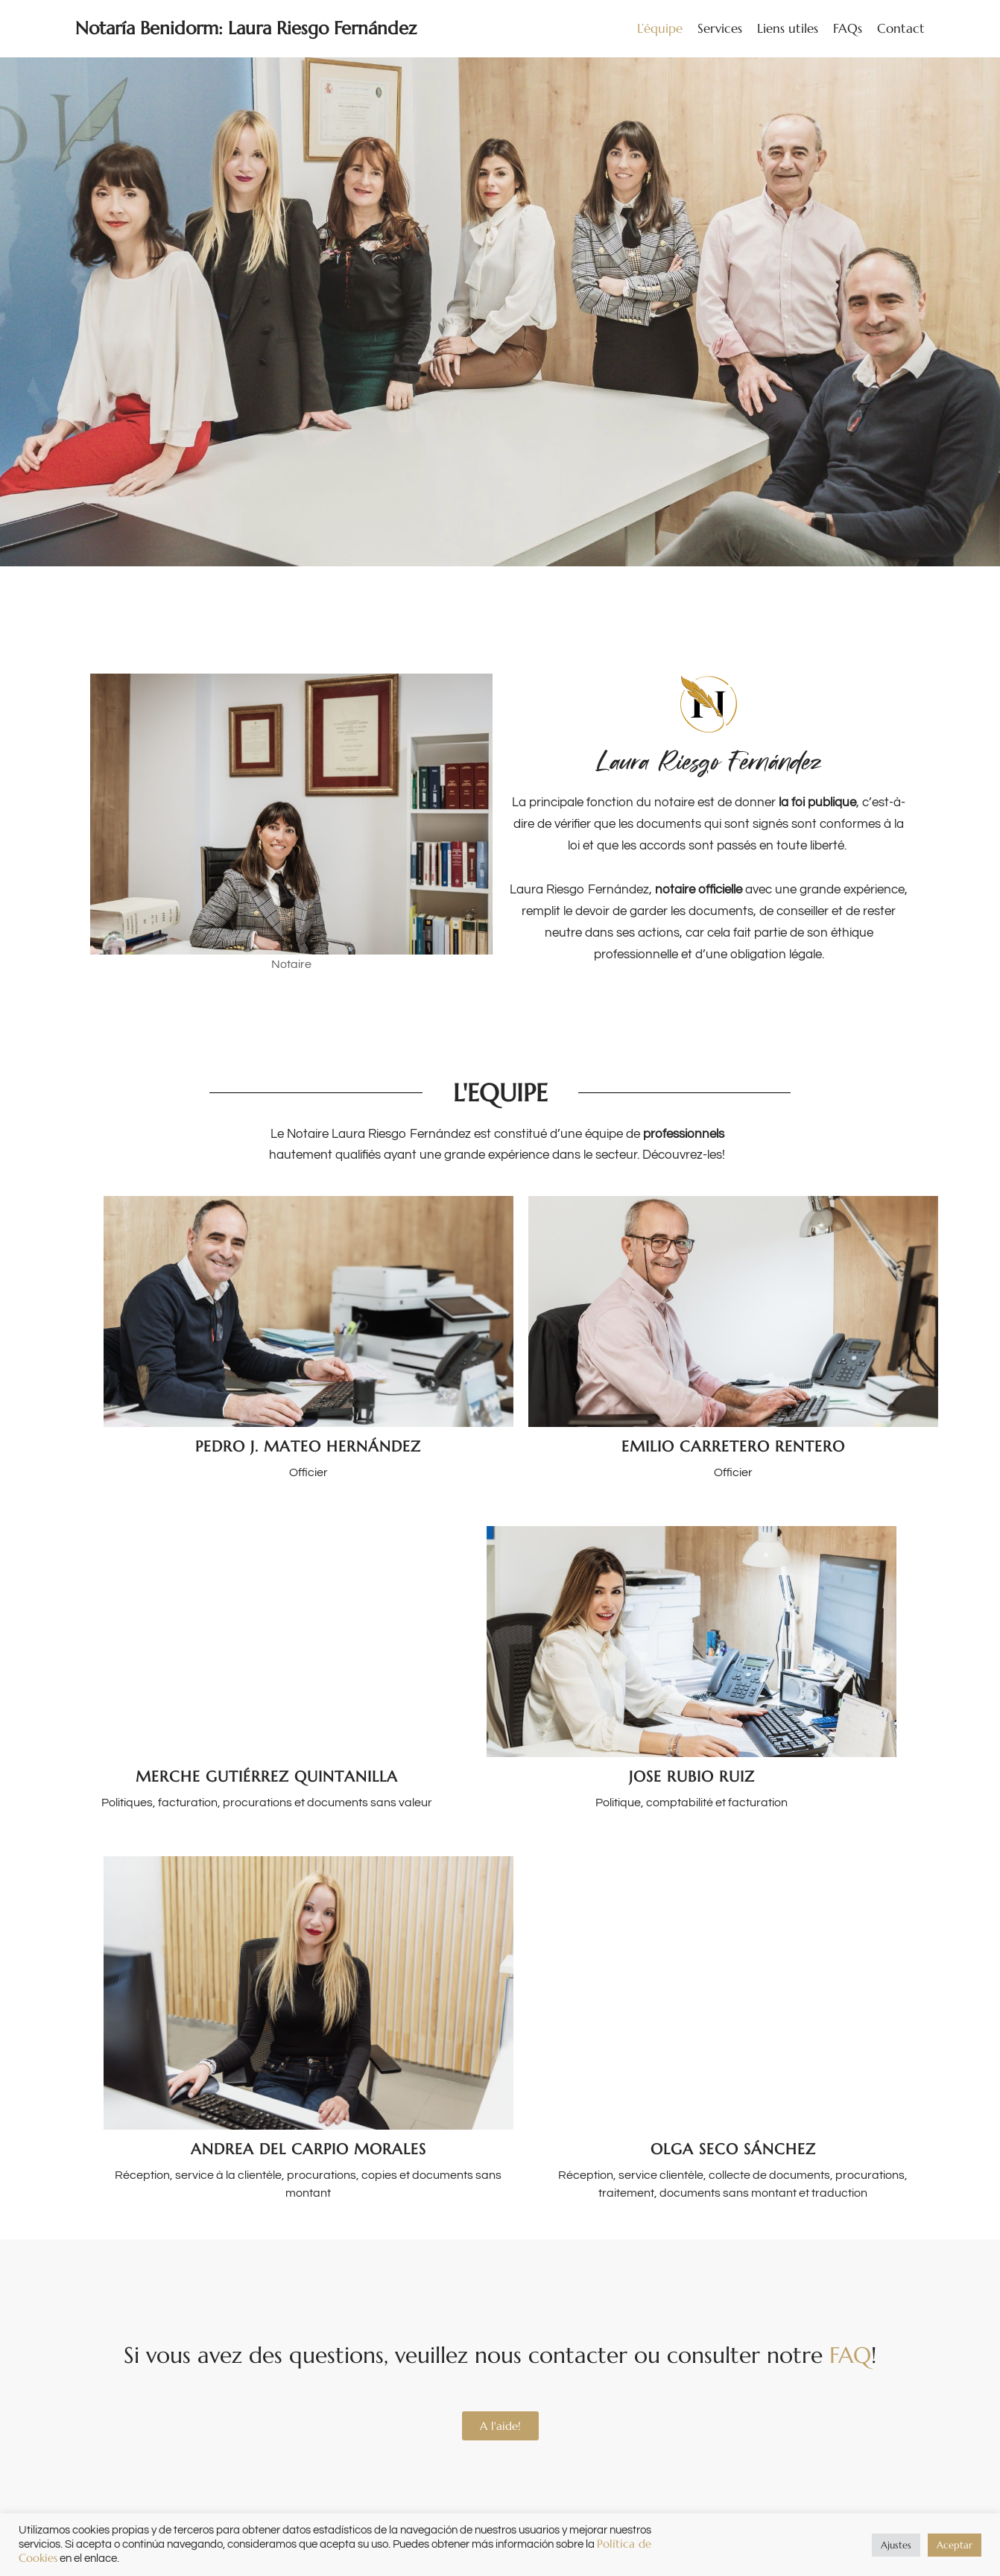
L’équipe (660, 28)
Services (719, 28)
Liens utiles (787, 28)
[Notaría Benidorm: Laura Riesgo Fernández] (246, 28)
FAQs (847, 28)
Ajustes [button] (896, 2545)
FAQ (850, 2355)
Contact (901, 28)
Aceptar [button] (954, 2545)
